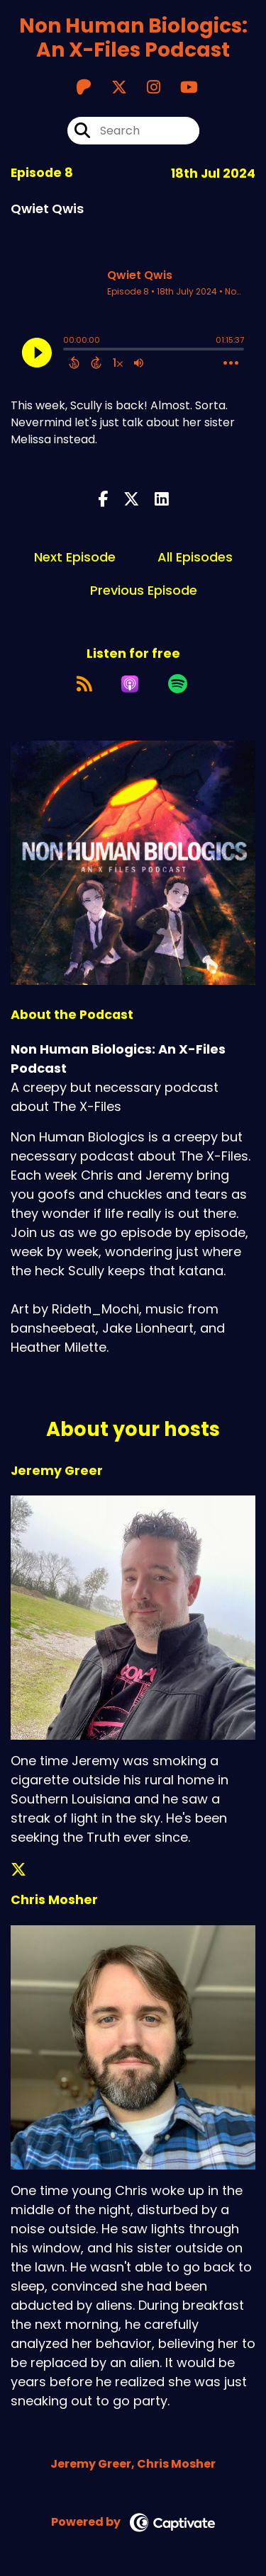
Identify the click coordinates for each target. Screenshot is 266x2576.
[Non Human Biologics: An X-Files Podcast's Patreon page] (84, 87)
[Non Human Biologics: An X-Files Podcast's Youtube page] (180, 87)
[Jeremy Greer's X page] (27, 1870)
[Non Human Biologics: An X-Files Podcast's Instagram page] (145, 87)
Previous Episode (143, 590)
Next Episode (75, 557)
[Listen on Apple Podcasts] (130, 684)
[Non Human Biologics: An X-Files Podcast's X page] (110, 87)
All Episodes (195, 557)
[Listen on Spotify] (177, 684)
